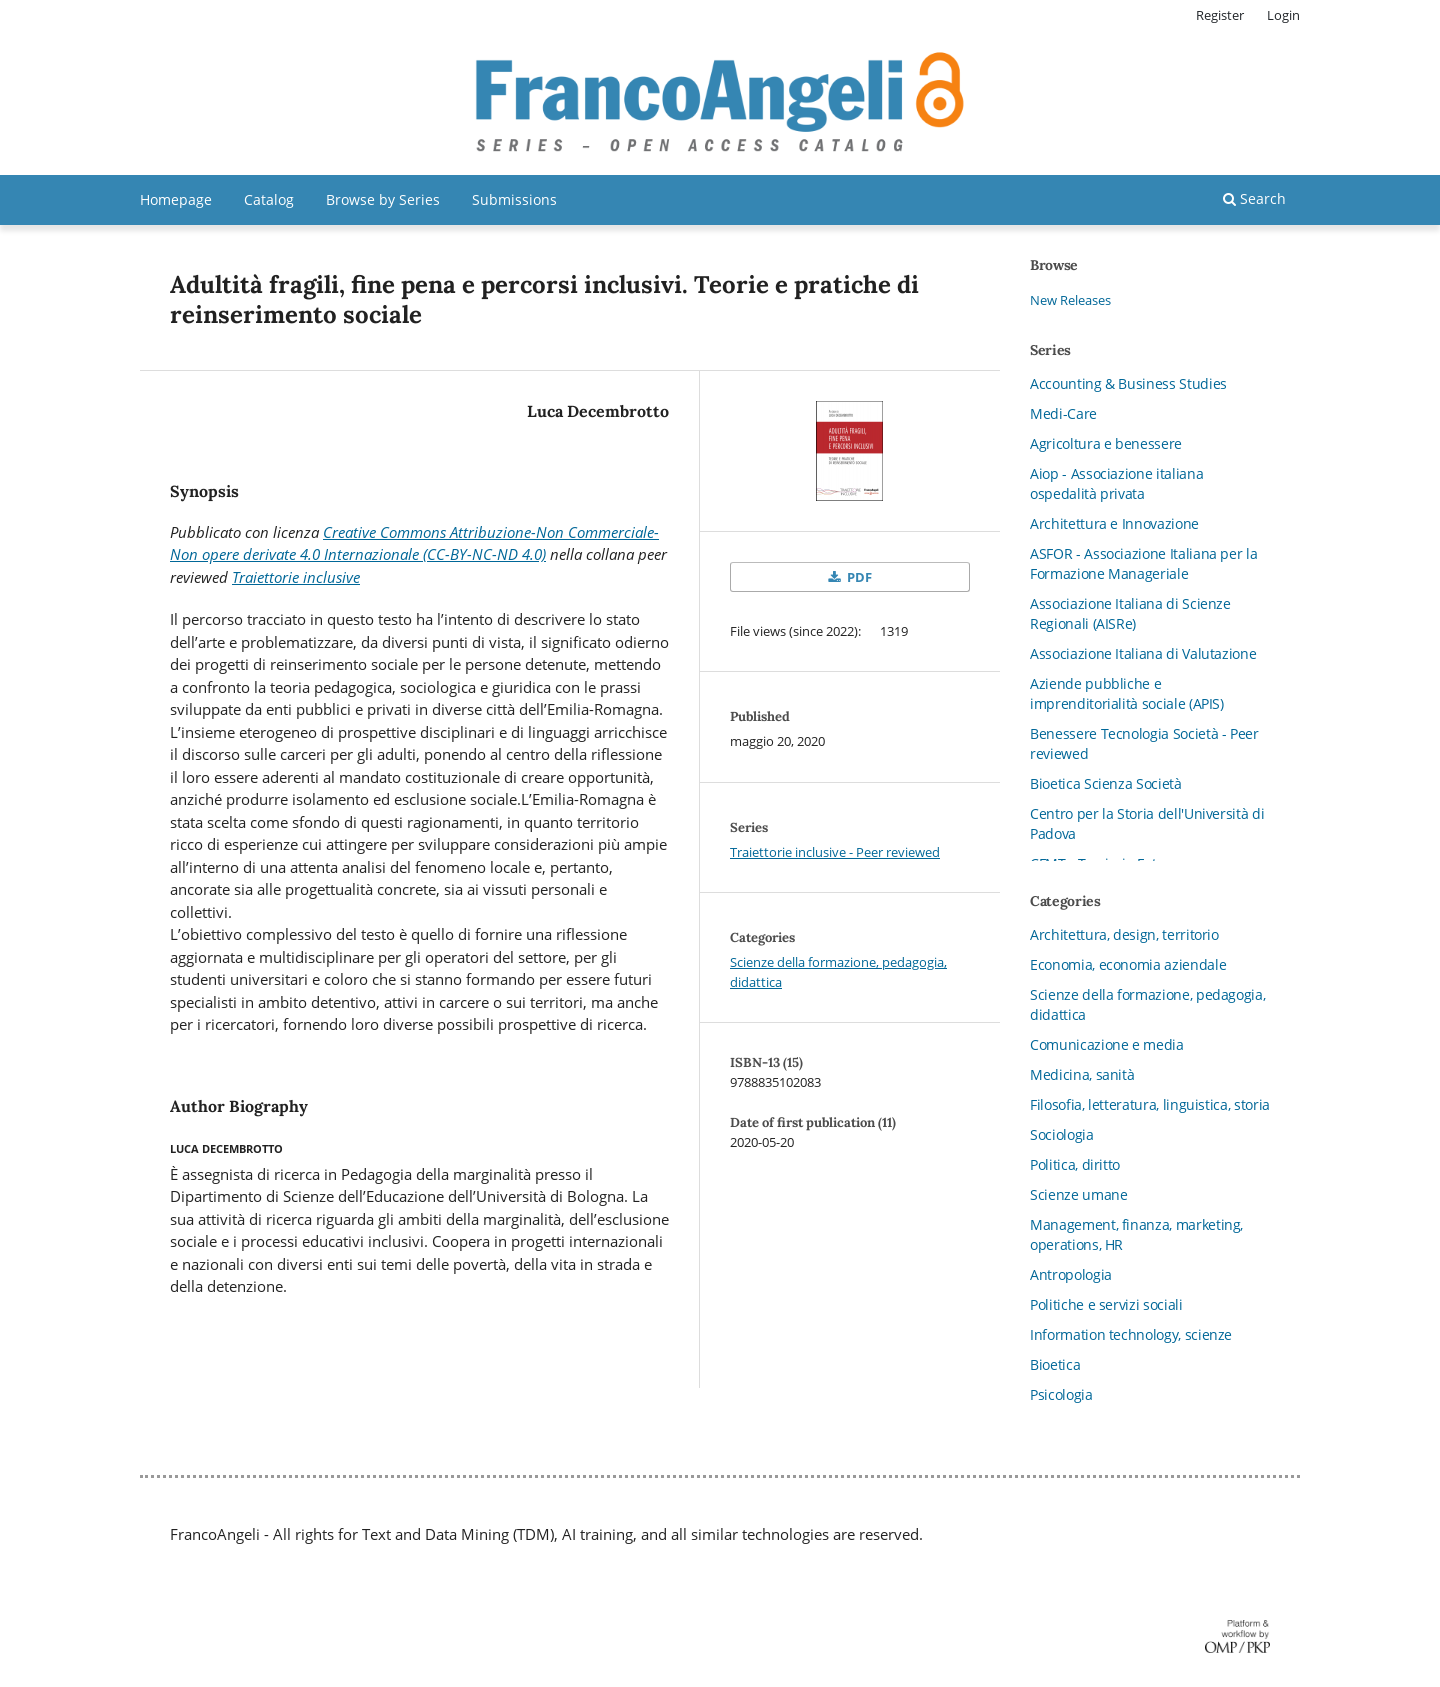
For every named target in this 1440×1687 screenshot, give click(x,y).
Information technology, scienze (1131, 1334)
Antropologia (1071, 1274)
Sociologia (1062, 1134)
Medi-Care (1063, 413)
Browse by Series (383, 199)
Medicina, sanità (1082, 1074)
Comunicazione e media (1107, 1044)
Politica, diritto (1075, 1164)
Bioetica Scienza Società (1106, 783)
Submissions (514, 199)
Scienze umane (1078, 1194)
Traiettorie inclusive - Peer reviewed (835, 852)
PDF (858, 577)
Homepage (176, 199)
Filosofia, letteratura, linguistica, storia (1150, 1104)
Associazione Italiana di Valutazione (1143, 653)
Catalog (269, 199)
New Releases (1070, 300)
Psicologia (1061, 1394)
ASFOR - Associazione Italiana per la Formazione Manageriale (1143, 563)
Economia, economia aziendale (1128, 964)
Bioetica (1055, 1364)
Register (1220, 15)
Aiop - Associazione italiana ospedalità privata (1116, 483)
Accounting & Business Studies (1128, 383)
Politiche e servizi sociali (1106, 1304)
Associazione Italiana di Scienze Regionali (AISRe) (1130, 613)
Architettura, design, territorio (1124, 934)
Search (1254, 198)
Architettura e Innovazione (1114, 523)
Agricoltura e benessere (1106, 443)
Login (1283, 15)
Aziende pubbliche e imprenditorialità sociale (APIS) (1127, 693)
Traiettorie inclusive (296, 577)
